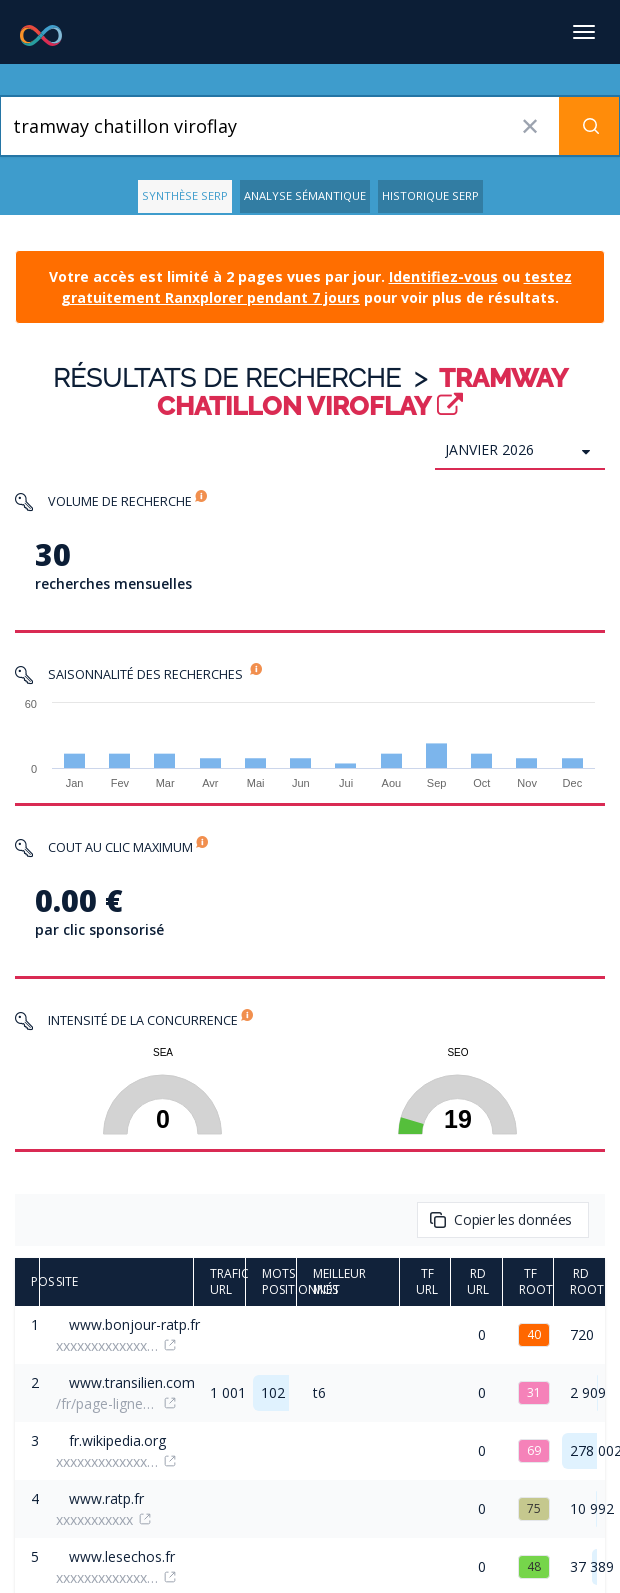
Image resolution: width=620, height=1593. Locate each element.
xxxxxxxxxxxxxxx (107, 1577)
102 (273, 1392)
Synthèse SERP (185, 195)
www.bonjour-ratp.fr (134, 1324)
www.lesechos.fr (122, 1556)
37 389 (592, 1566)
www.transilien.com (132, 1382)
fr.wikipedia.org (117, 1440)
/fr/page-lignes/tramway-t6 (107, 1403)
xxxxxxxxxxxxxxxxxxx (107, 1345)
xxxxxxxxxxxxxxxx (107, 1461)
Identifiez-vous (443, 276)
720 (582, 1334)
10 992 (592, 1508)
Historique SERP (430, 195)
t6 (319, 1392)
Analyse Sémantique (305, 195)
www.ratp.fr (106, 1498)
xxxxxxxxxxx (94, 1519)
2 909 (588, 1392)
